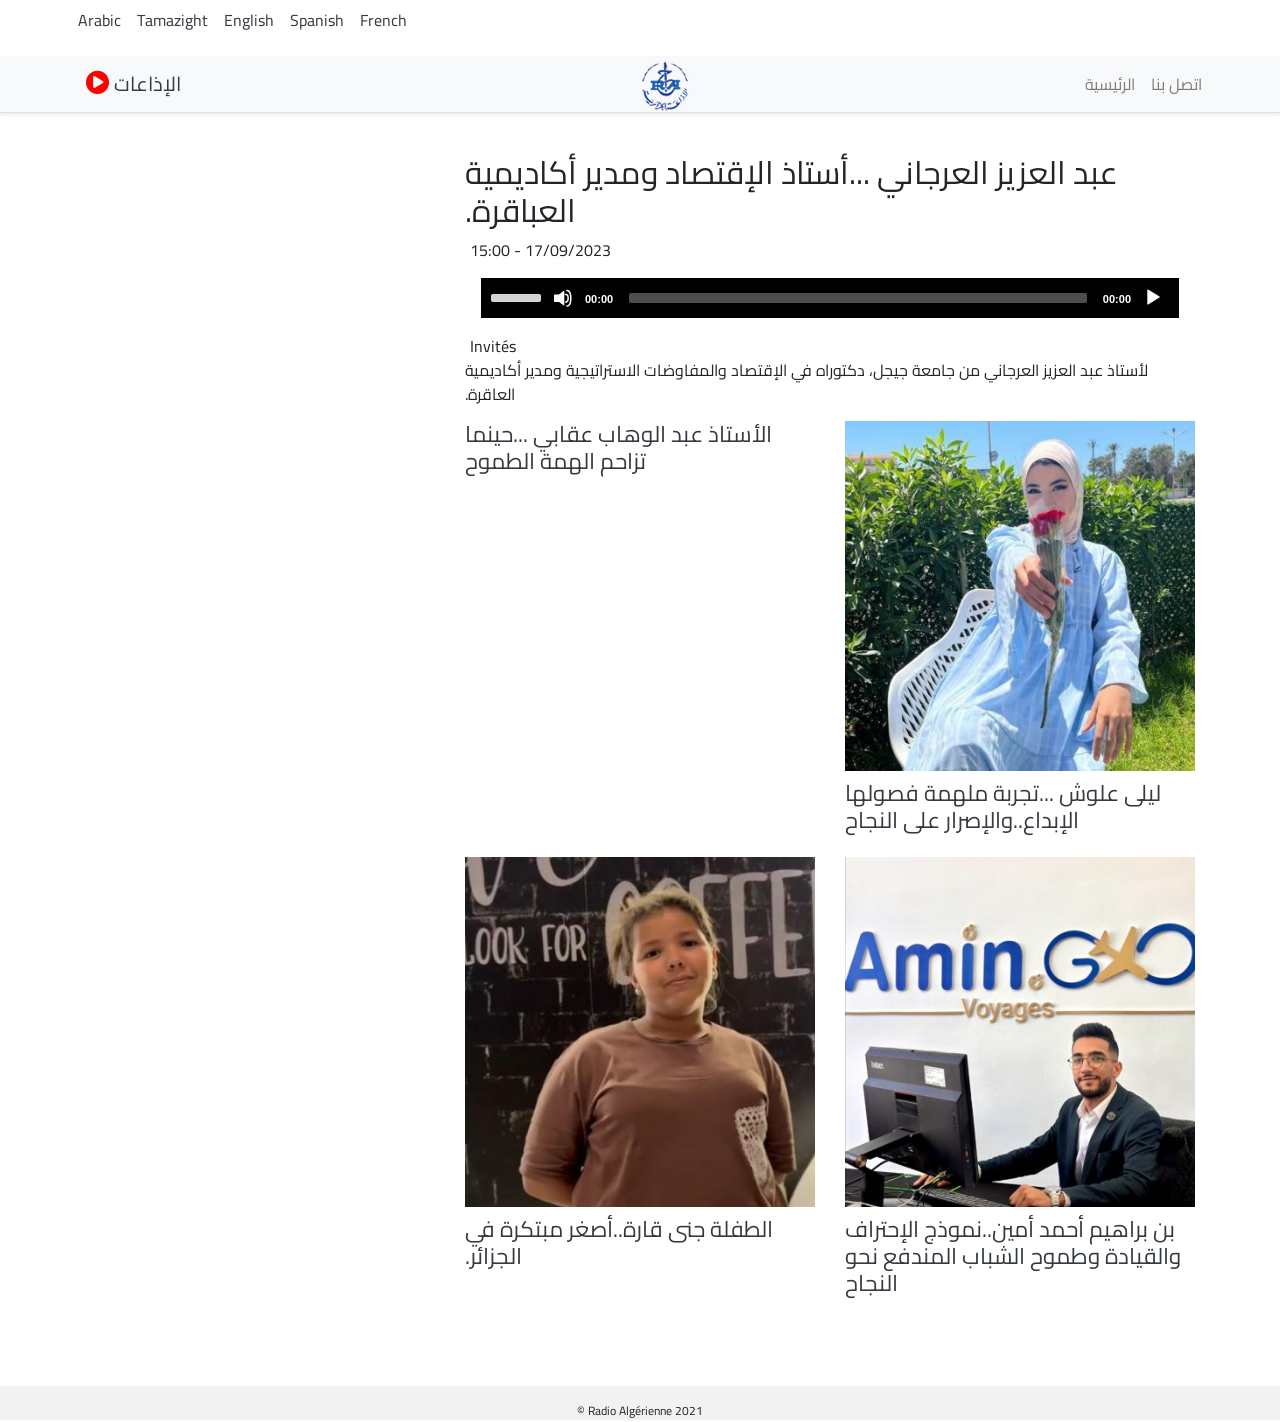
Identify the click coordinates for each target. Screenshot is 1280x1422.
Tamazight (172, 20)
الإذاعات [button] (133, 83)
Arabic (99, 20)
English (249, 20)
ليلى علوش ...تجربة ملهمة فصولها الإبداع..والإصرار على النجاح (1003, 806)
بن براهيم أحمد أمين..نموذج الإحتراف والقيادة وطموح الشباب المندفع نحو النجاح (1013, 1256)
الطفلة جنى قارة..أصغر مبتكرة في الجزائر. (619, 1242)
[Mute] (563, 298)
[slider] (858, 298)
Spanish (317, 20)
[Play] (1153, 298)
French (383, 20)
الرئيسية (1110, 84)
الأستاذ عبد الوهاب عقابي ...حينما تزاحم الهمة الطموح (618, 447)
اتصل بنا (1176, 84)
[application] (830, 298)
